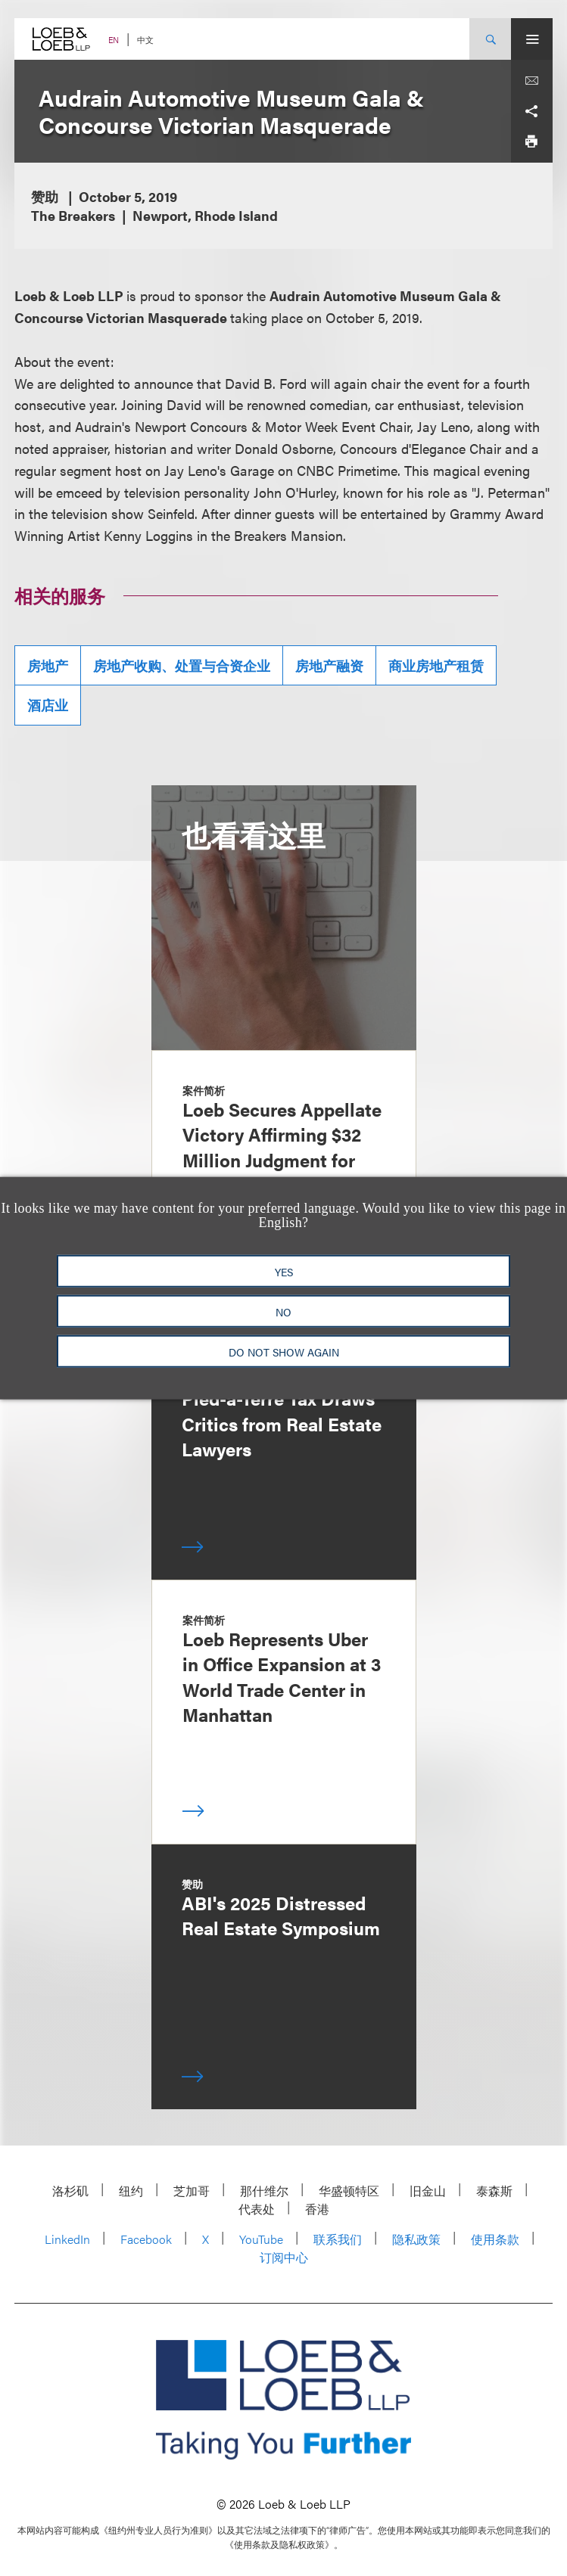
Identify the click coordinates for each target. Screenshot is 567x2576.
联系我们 (337, 2239)
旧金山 (428, 2190)
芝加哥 (191, 2190)
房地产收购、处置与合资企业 (181, 665)
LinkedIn (67, 2239)
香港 (317, 2208)
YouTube (261, 2239)
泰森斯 (494, 2190)
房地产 (47, 665)
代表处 (256, 2208)
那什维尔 (264, 2190)
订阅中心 (284, 2257)
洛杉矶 (70, 2190)
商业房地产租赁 (436, 665)
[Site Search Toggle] (490, 39)
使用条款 (495, 2239)
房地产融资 (329, 665)
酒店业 (47, 704)
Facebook (146, 2239)
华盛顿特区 (349, 2190)
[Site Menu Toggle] (532, 39)
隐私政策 (416, 2239)
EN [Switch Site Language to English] (113, 39)
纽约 (131, 2190)
